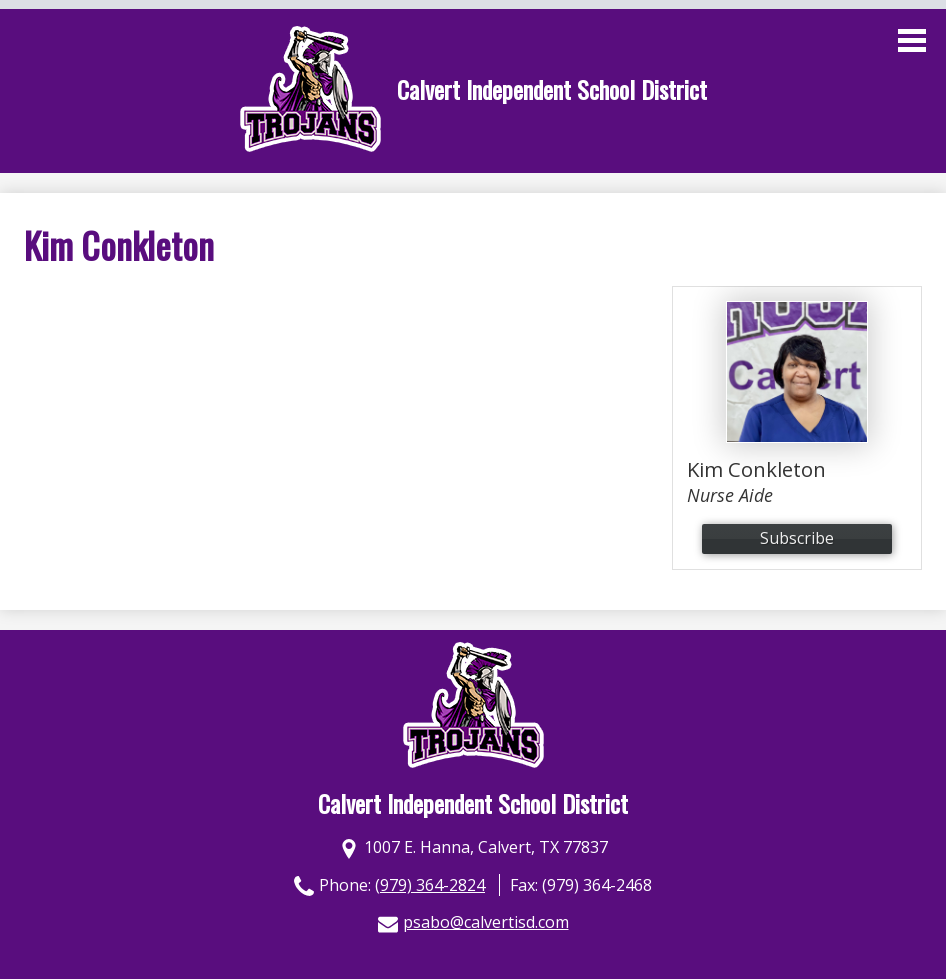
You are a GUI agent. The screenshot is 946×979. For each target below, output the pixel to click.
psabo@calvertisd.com (486, 922)
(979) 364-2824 (430, 885)
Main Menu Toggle (912, 40)
